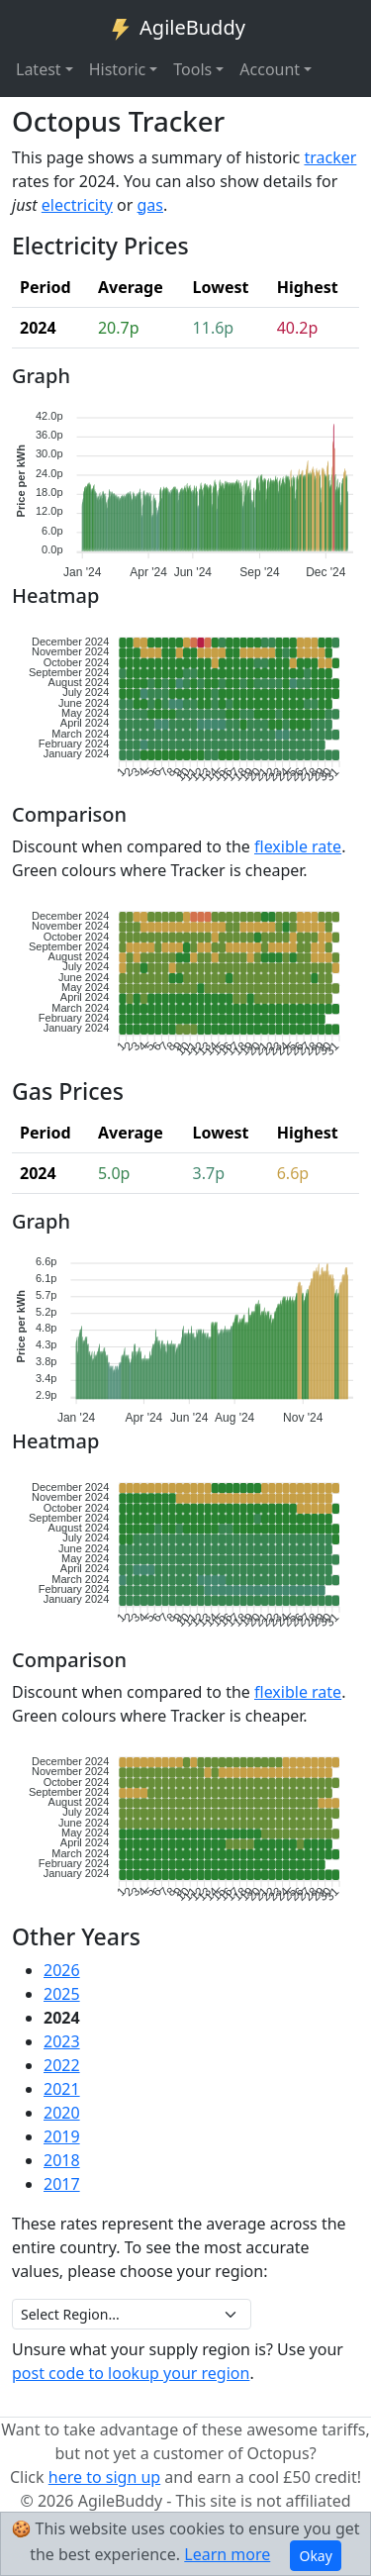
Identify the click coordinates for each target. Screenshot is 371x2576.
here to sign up (104, 2477)
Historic (117, 69)
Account (269, 69)
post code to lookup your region (130, 2373)
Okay (315, 2555)
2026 (62, 1970)
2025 (62, 1994)
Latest (38, 69)
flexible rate (297, 846)
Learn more (227, 2554)
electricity (77, 205)
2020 (62, 2113)
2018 (62, 2160)
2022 (62, 2065)
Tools (192, 69)
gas (150, 205)
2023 (62, 2041)
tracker (330, 157)
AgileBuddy (177, 29)
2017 (62, 2184)
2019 (62, 2136)
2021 (62, 2089)
